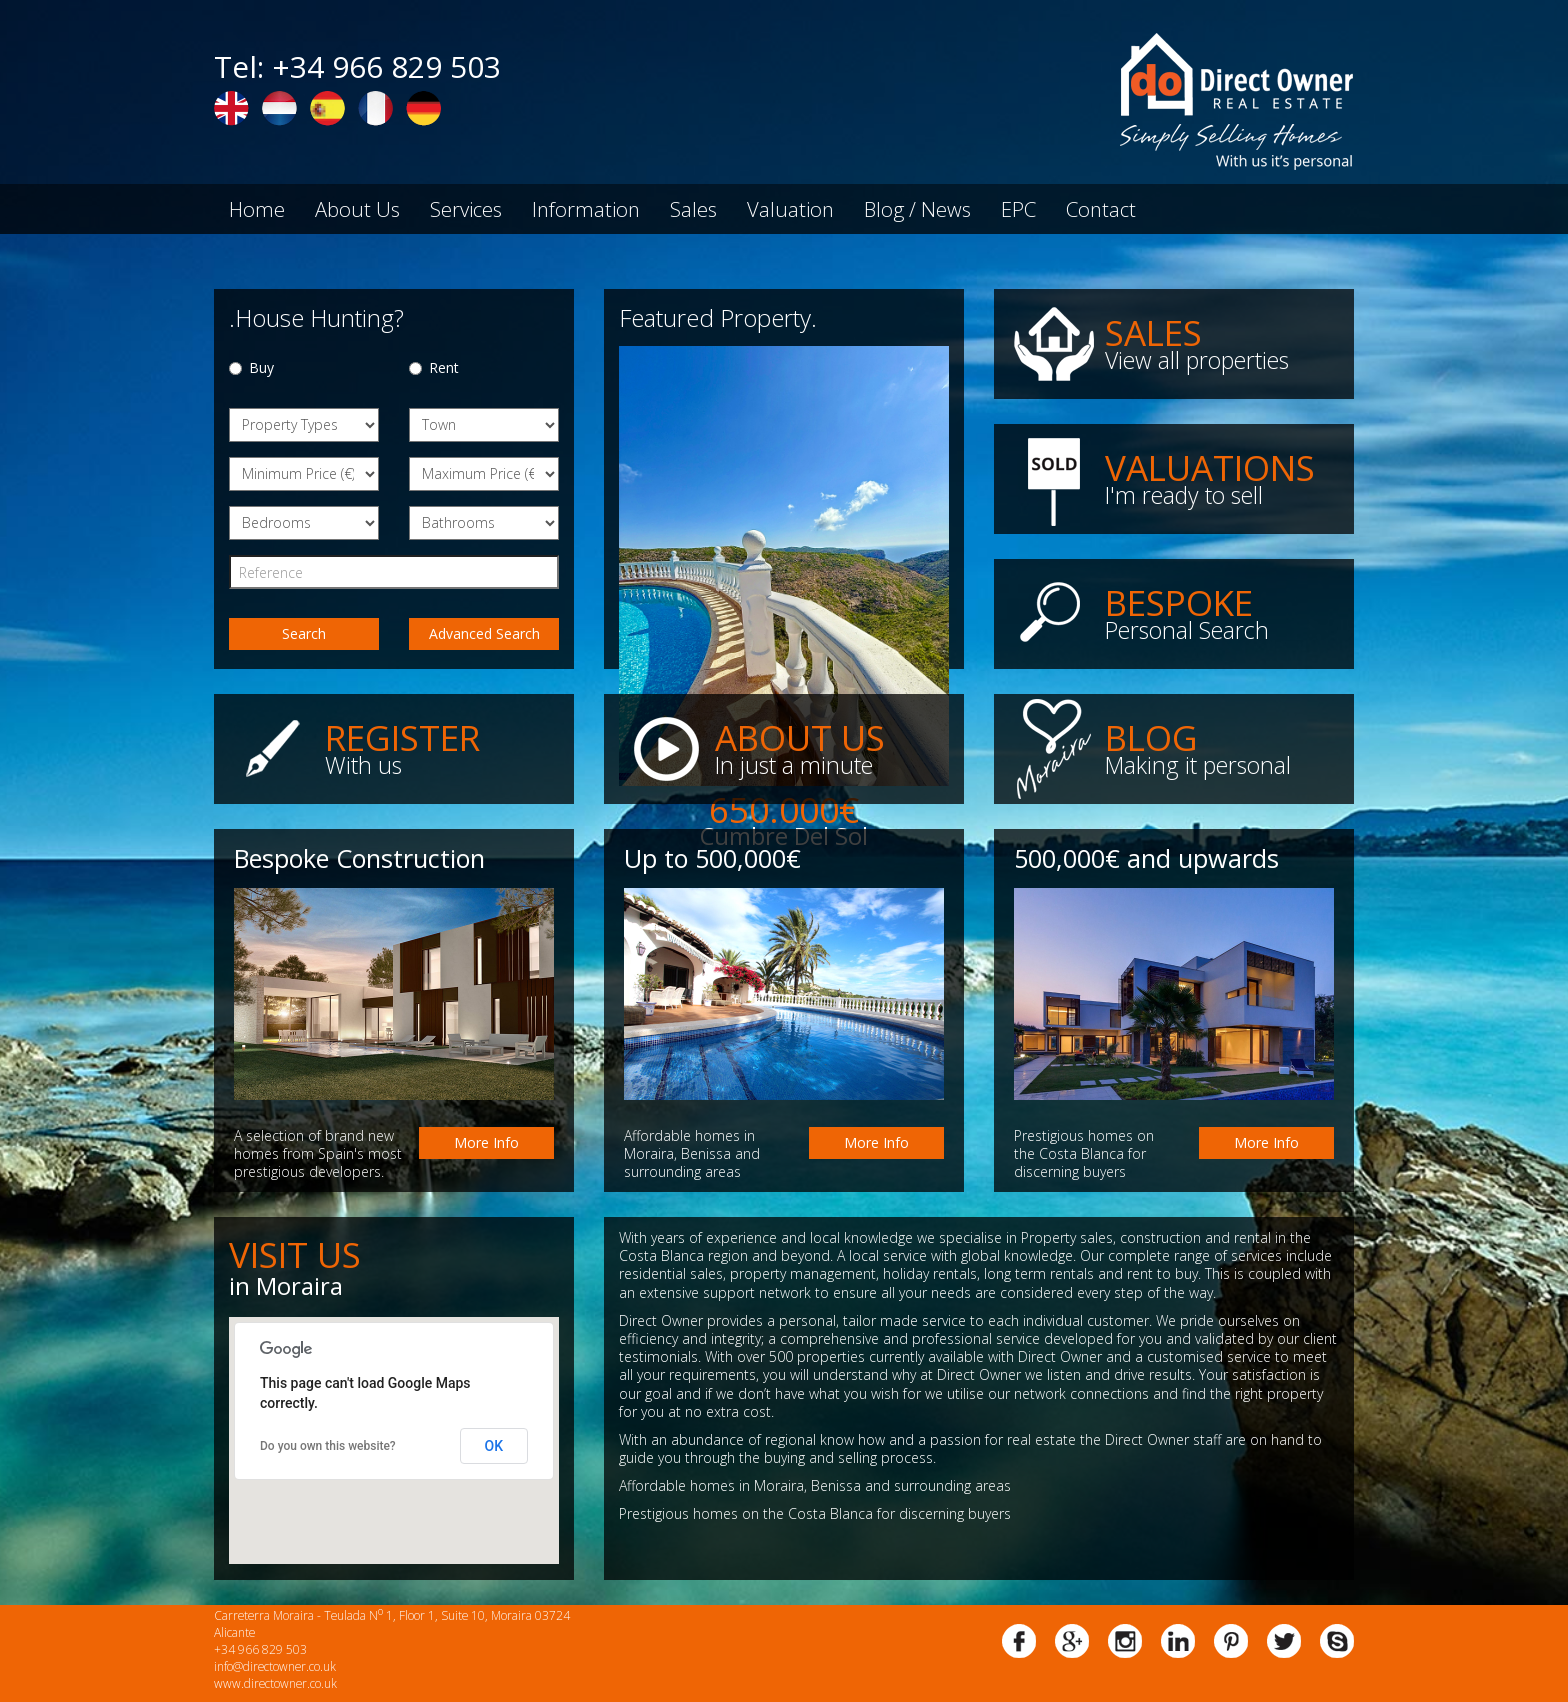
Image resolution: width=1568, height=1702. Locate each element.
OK (494, 1446)
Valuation (790, 209)
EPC (1018, 209)
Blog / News (917, 209)
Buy (251, 367)
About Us (357, 209)
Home (257, 209)
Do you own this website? (328, 1446)
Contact (1101, 209)
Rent (434, 367)
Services (466, 209)
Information (586, 209)
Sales (693, 209)
